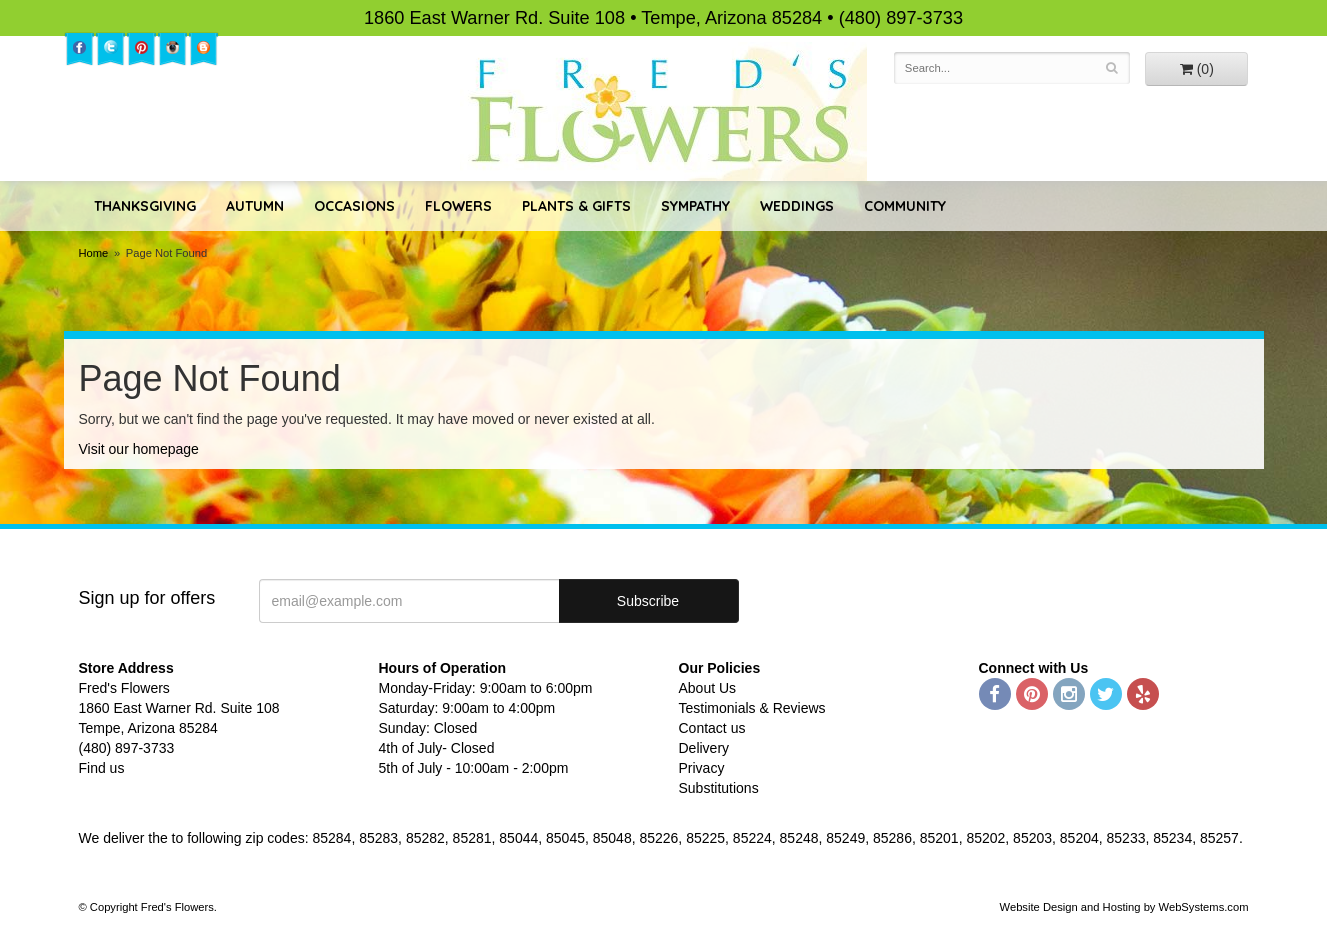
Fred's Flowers (663, 111)
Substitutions (719, 788)
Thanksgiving (145, 206)
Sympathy (695, 206)
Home (94, 253)
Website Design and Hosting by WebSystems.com (1124, 907)
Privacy (702, 768)
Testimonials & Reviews (752, 708)
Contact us (712, 728)
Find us (102, 768)
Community (905, 206)
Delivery (704, 748)
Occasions (354, 206)
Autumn (255, 206)
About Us (708, 688)
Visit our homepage (139, 449)
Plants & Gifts (576, 206)
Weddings (797, 206)
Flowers (458, 206)
